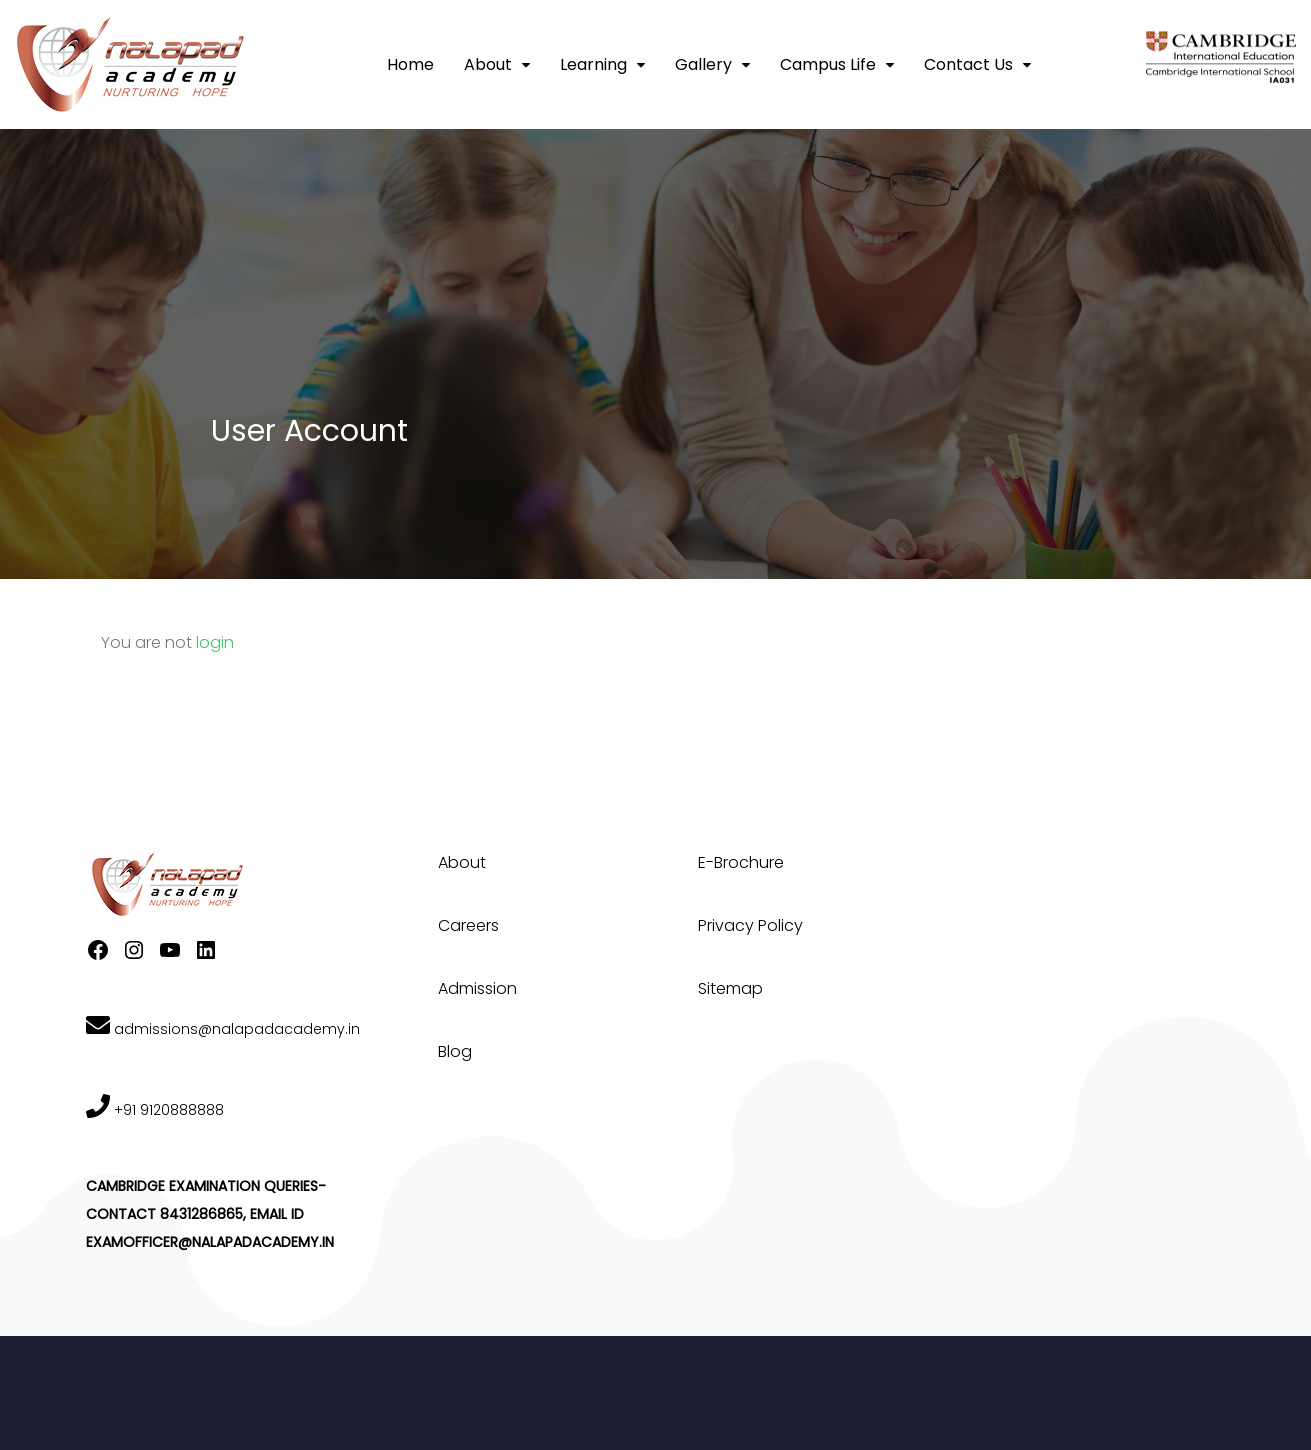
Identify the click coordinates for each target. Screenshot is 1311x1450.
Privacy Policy (750, 925)
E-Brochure (741, 862)
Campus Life (828, 64)
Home (410, 64)
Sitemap (730, 988)
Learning (593, 64)
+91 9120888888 (155, 1110)
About (488, 64)
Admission (477, 988)
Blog (455, 1051)
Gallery (703, 64)
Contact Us (968, 64)
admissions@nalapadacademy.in (223, 1029)
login (215, 642)
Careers (468, 925)
